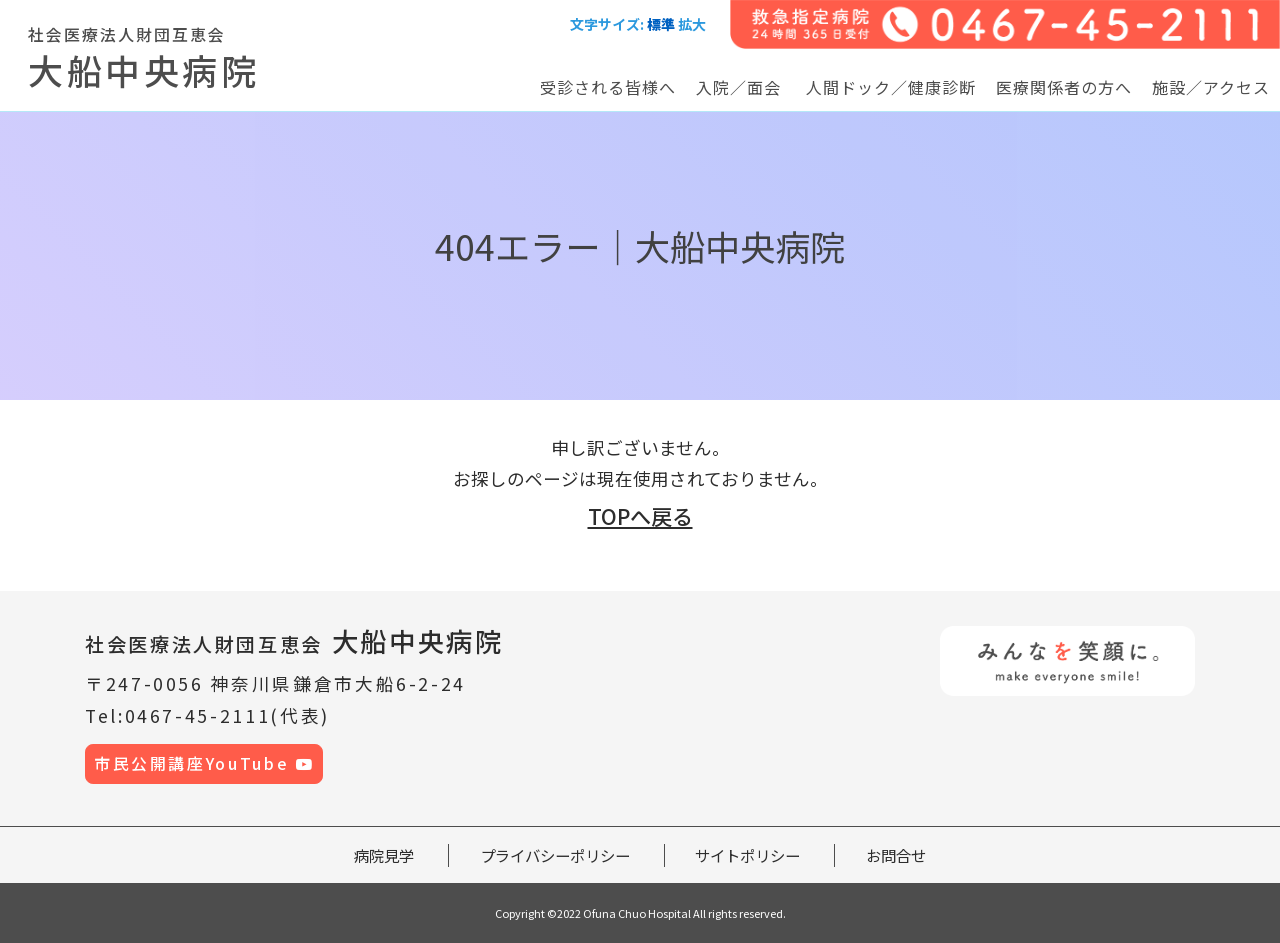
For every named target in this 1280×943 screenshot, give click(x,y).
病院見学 (384, 855)
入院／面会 (738, 87)
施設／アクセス (1211, 87)
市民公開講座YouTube (204, 763)
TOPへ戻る (640, 516)
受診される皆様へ (608, 87)
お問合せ (896, 855)
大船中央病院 (294, 640)
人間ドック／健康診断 (891, 87)
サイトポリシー (747, 855)
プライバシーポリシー (555, 855)
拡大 (692, 24)
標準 (661, 24)
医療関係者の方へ (1064, 87)
